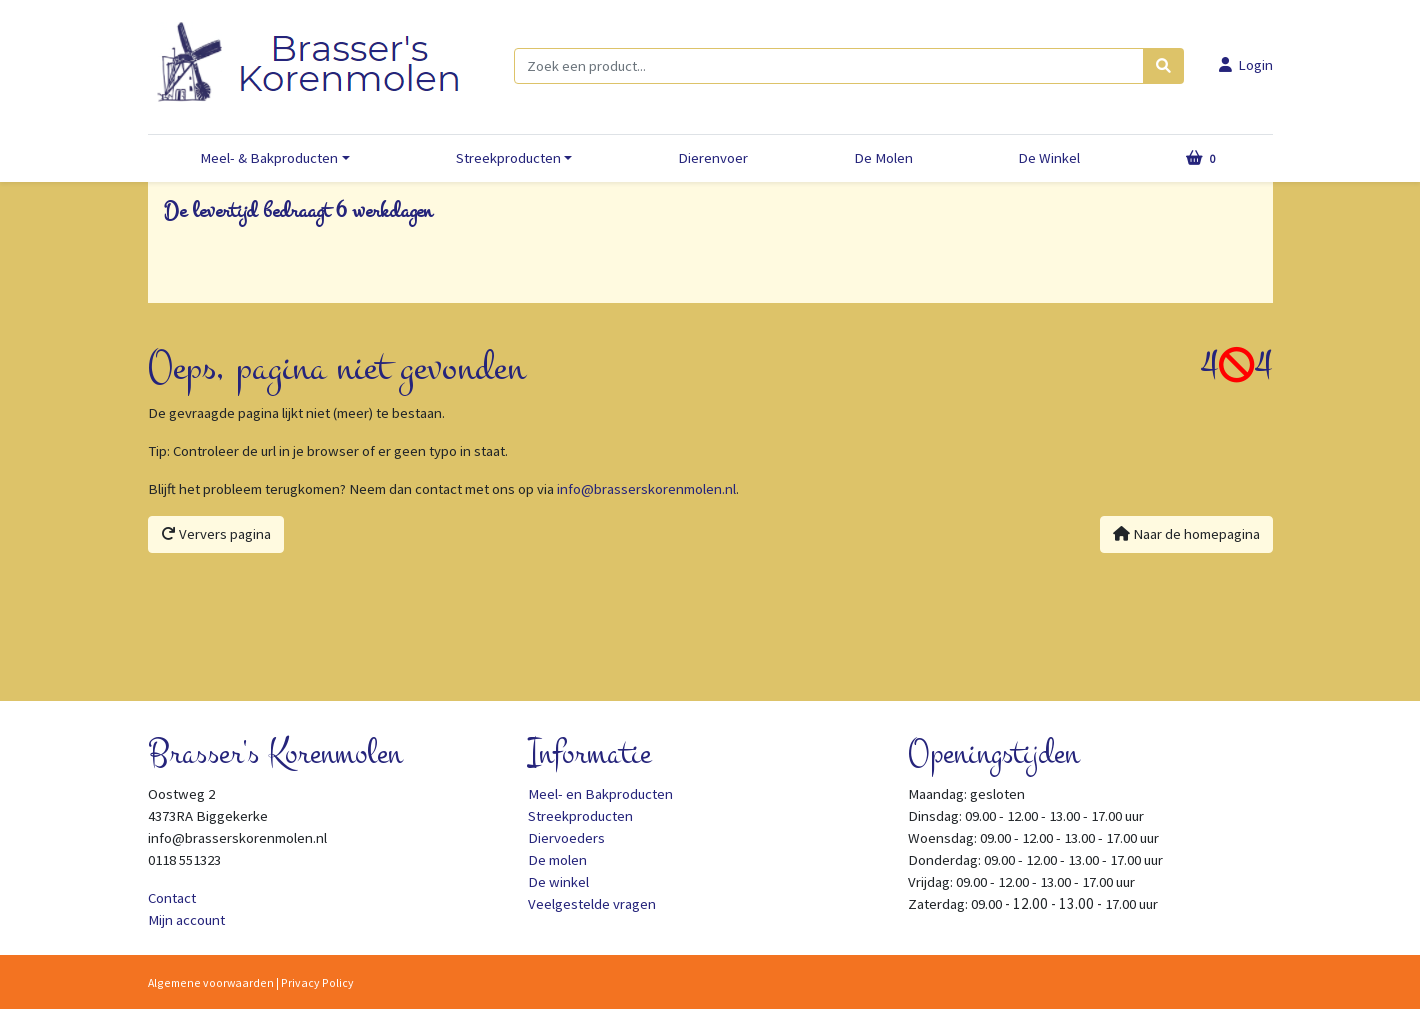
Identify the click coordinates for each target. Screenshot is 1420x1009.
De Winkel (1049, 158)
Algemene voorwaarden (211, 982)
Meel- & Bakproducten (269, 158)
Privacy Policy (317, 982)
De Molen (883, 158)
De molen (557, 860)
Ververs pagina (216, 534)
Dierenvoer (713, 158)
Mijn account (186, 920)
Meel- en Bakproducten (600, 794)
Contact (172, 898)
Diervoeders (566, 838)
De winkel (558, 882)
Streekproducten (508, 158)
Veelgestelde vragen (592, 904)
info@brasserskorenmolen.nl (646, 489)
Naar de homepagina (1186, 534)
